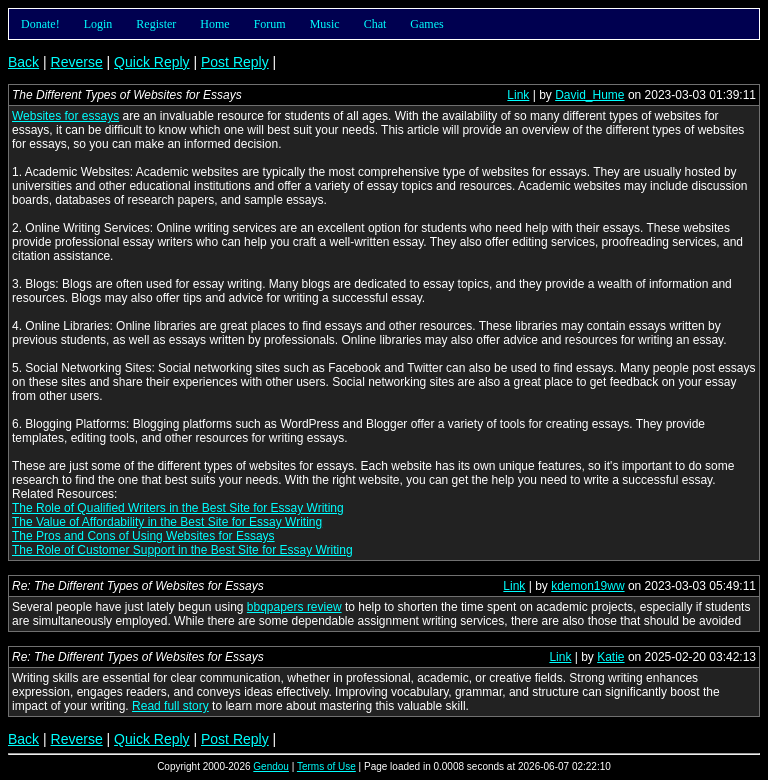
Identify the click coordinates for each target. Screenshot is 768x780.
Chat (375, 24)
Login (98, 24)
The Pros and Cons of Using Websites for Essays (143, 536)
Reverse (77, 62)
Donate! (40, 24)
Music (325, 24)
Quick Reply (151, 62)
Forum (270, 24)
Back (23, 62)
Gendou (271, 766)
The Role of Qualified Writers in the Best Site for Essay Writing (178, 508)
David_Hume (589, 95)
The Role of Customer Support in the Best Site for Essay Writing (182, 550)
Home (214, 24)
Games (426, 24)
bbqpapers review (294, 607)
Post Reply (235, 62)
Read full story (170, 706)
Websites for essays (65, 116)
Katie (610, 657)
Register (156, 24)
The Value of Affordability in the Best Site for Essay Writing (167, 522)
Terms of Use (326, 766)
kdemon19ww (587, 586)
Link (518, 95)
